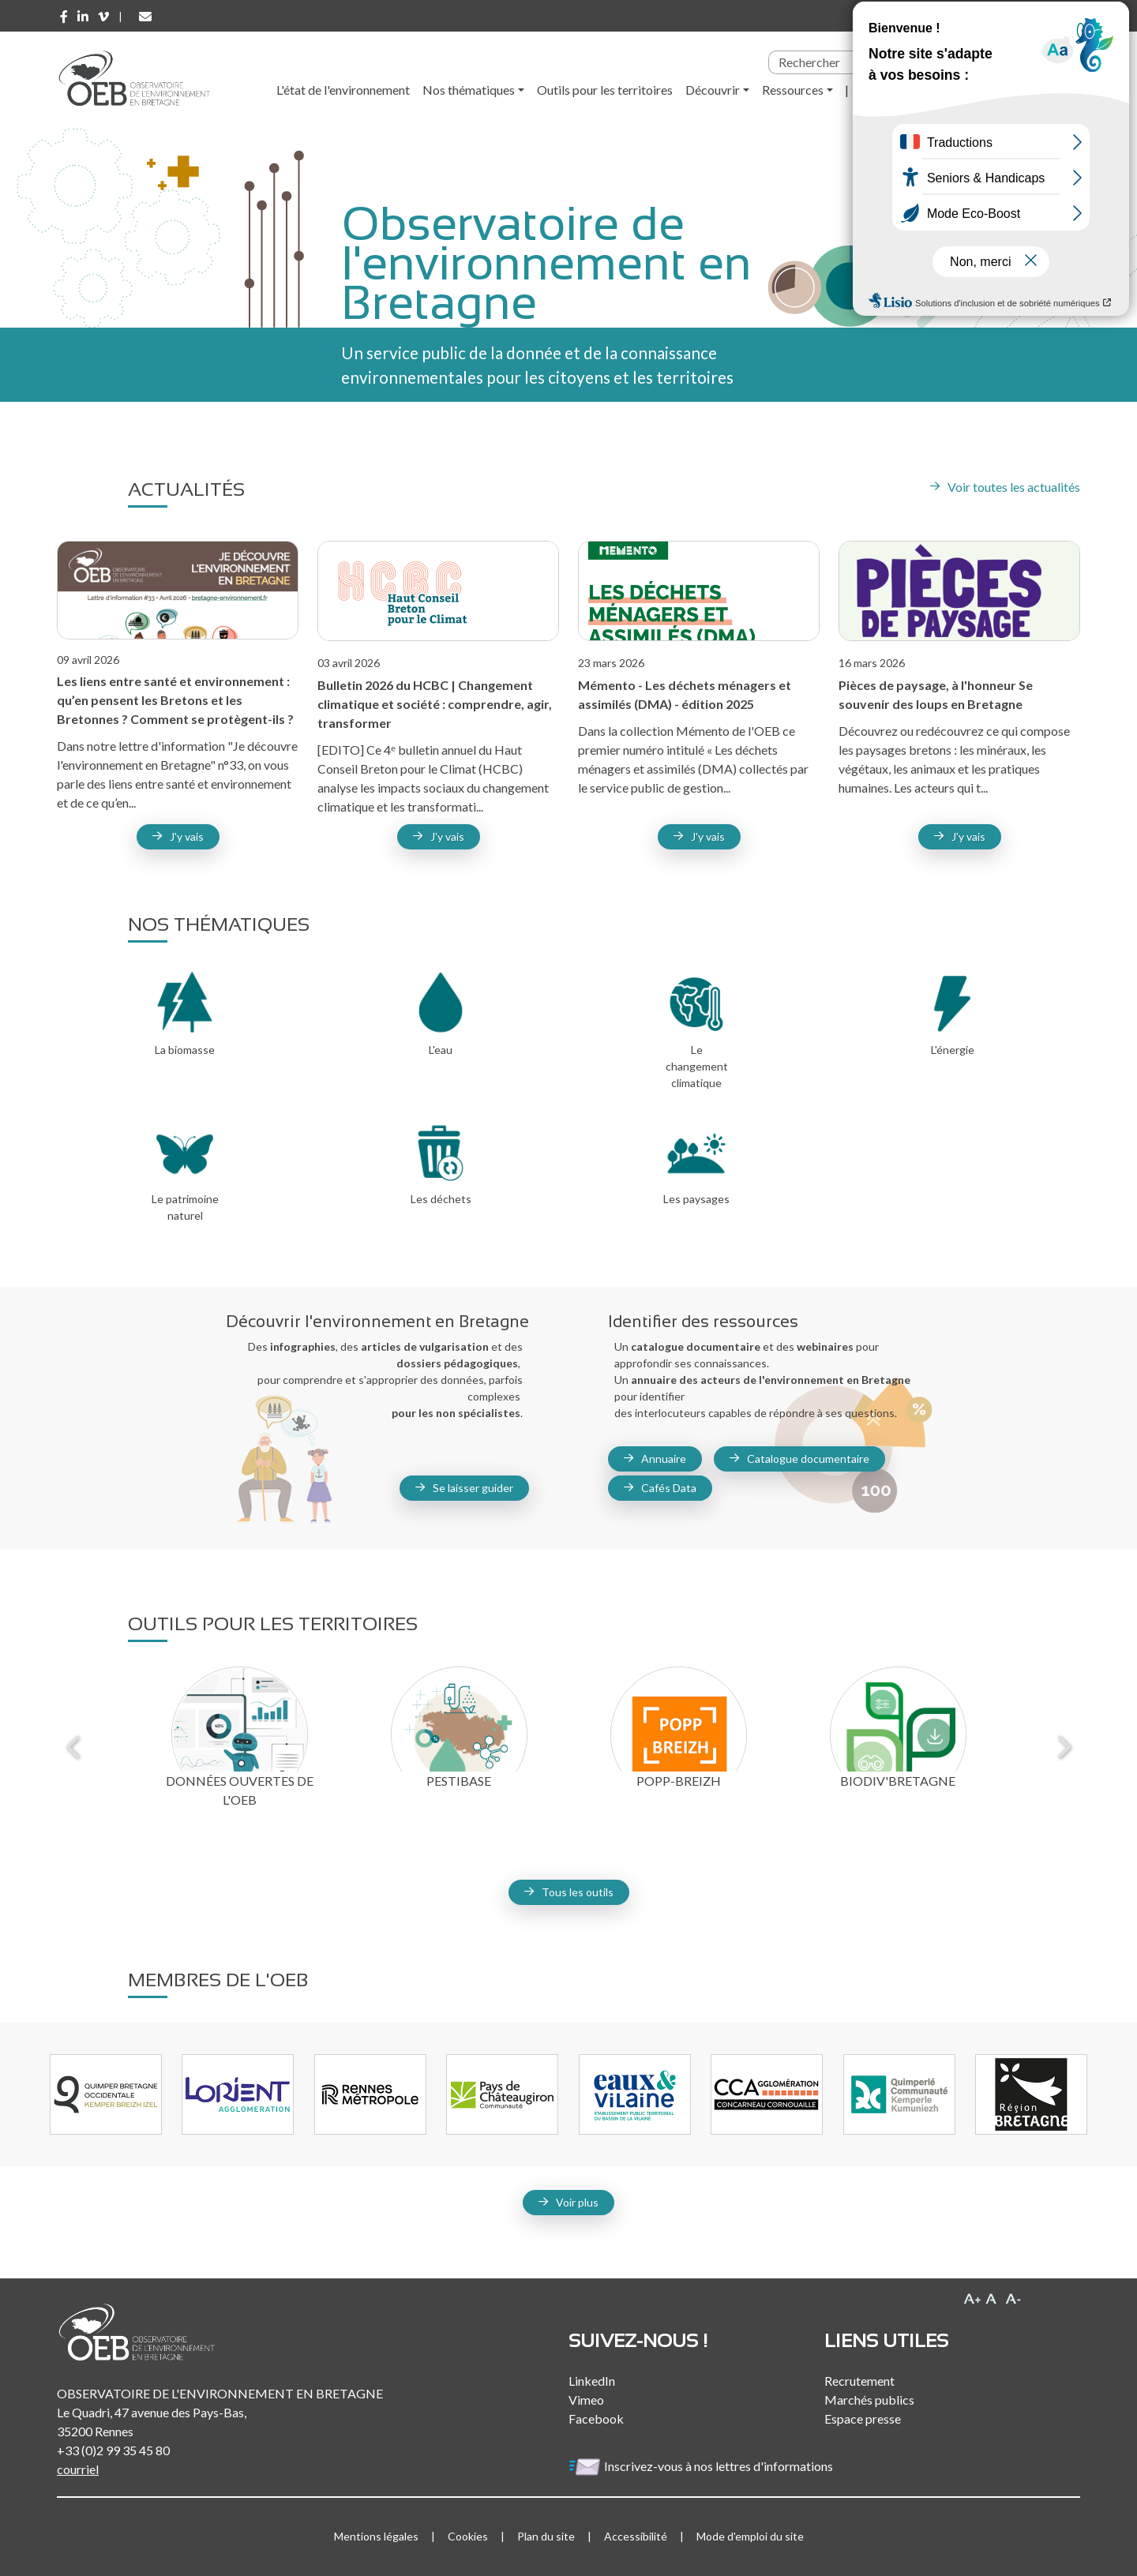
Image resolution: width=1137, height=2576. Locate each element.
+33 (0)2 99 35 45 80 (113, 2450)
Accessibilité (635, 2536)
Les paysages (696, 1199)
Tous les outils (578, 1892)
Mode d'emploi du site (750, 2536)
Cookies (468, 2536)
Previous (74, 1747)
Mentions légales (376, 2536)
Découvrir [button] (712, 89)
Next (1063, 1747)
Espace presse (862, 2418)
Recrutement (859, 2380)
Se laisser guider (473, 1487)
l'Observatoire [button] (900, 89)
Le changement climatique (697, 1066)
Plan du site (546, 2536)
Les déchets (441, 1199)
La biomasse (185, 1049)
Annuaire (663, 1458)
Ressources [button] (793, 89)
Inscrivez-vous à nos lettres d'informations (701, 2465)
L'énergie (952, 1049)
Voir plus (577, 2202)
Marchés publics (869, 2399)
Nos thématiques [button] (468, 89)
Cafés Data (668, 1487)
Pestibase (458, 1780)
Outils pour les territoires (605, 89)
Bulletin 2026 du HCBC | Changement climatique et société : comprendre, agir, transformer (434, 703)
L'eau (440, 1049)
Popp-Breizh (678, 1780)
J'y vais (447, 836)
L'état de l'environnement (343, 89)
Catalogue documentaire (808, 1458)
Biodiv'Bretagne (897, 1780)
